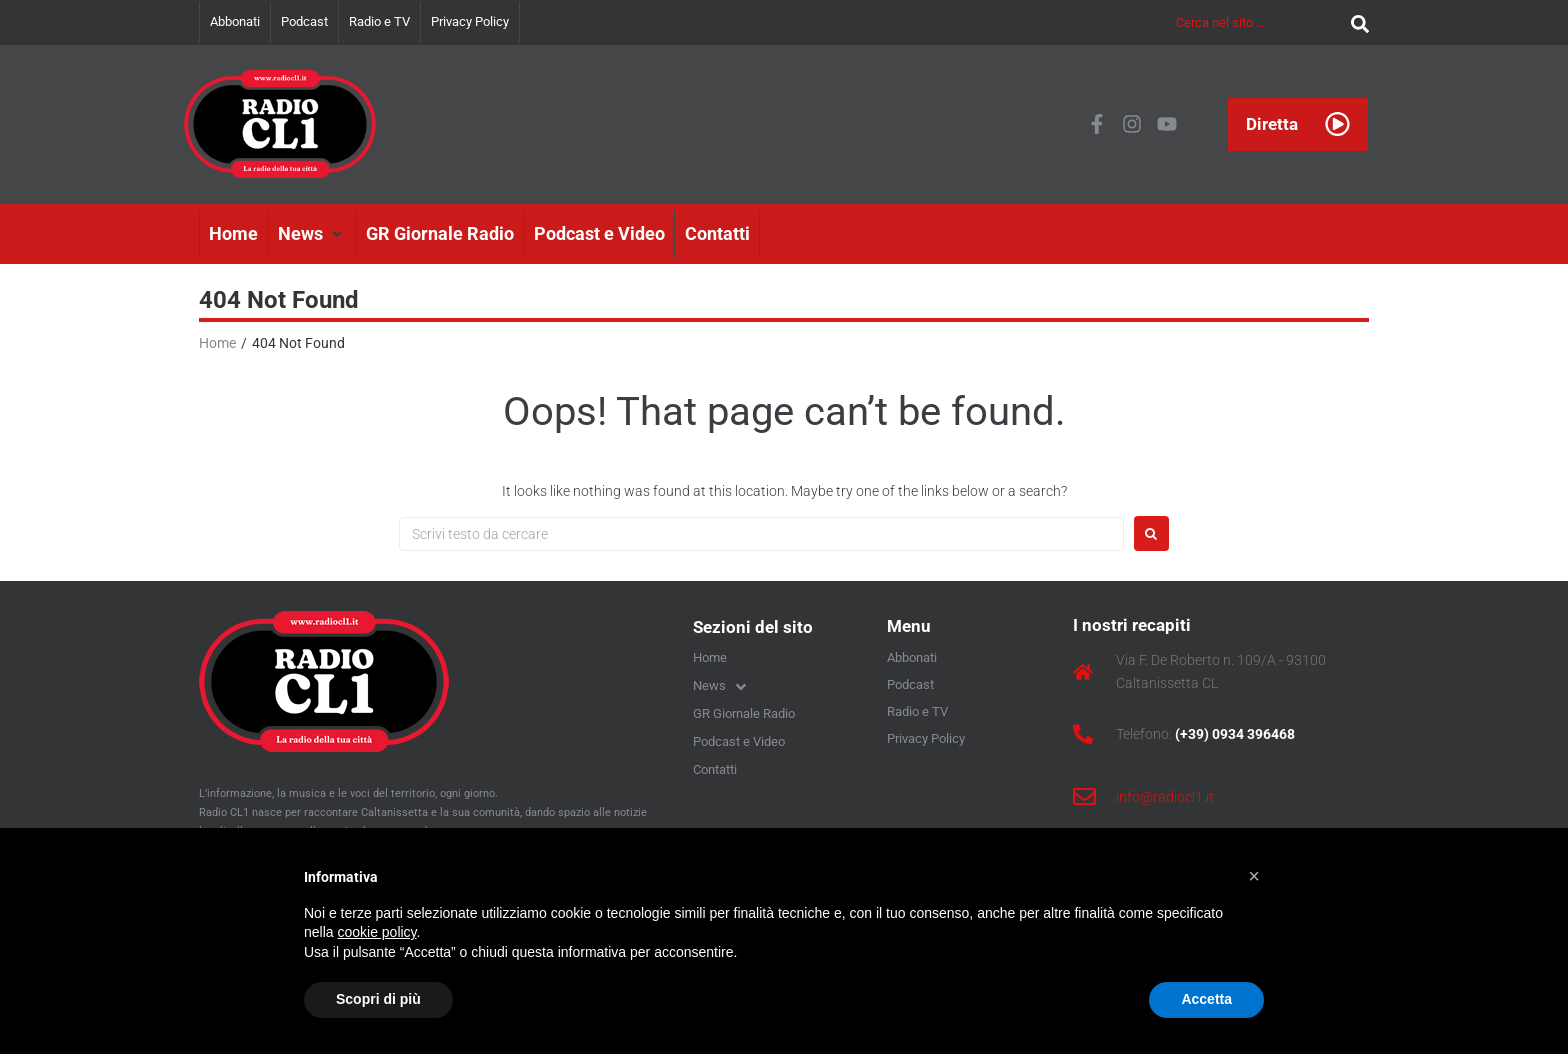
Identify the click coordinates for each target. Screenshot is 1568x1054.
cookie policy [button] (376, 932)
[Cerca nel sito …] (1258, 22)
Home (217, 343)
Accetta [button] (1206, 999)
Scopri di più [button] (378, 999)
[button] (312, 234)
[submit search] (1355, 22)
